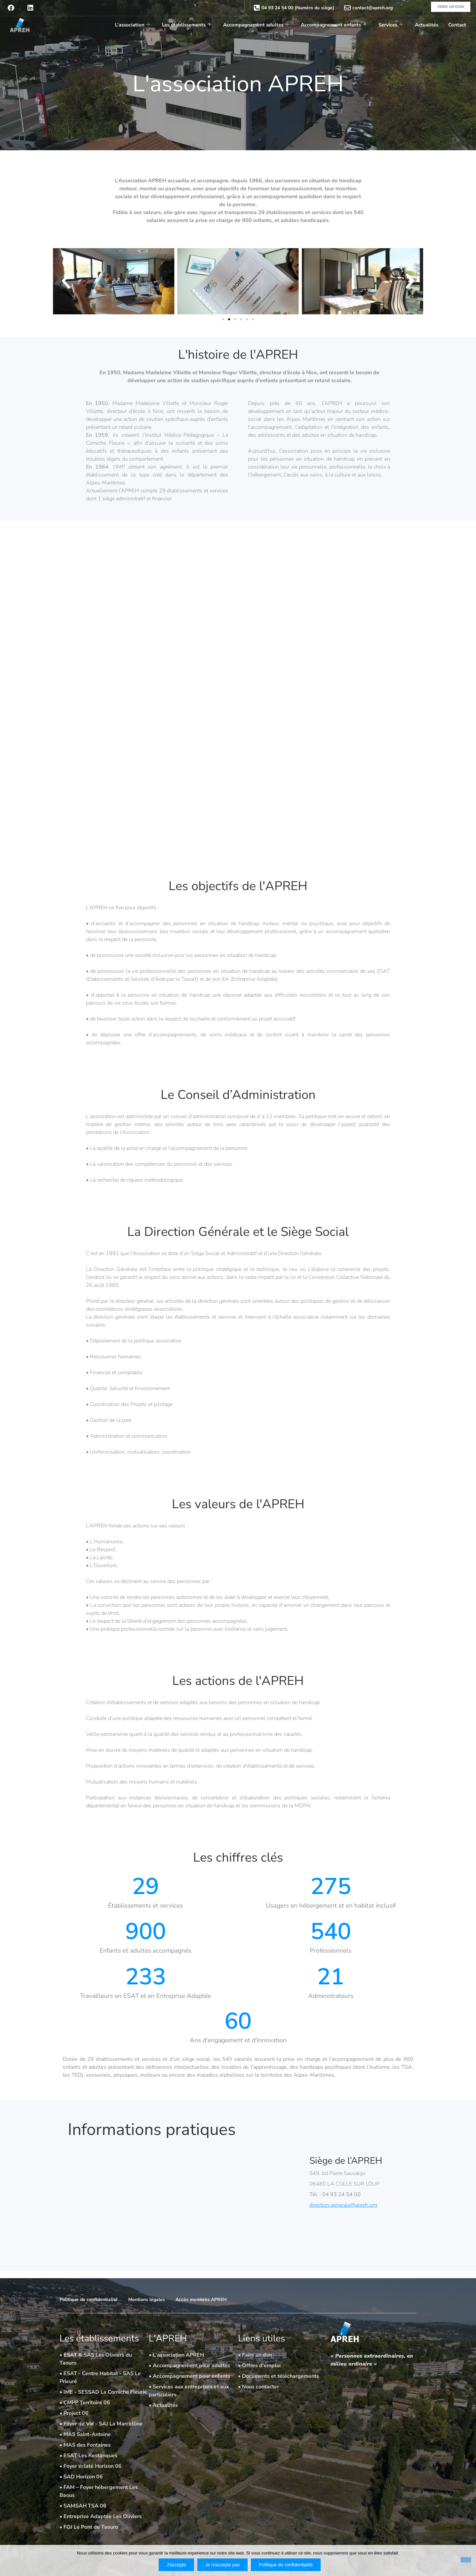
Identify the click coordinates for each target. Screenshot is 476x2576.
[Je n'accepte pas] (465, 2559)
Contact (457, 25)
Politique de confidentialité (286, 2564)
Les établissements (186, 25)
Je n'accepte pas (222, 2564)
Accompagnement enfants (334, 25)
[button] (66, 281)
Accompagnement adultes (256, 25)
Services (390, 25)
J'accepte (176, 2564)
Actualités (426, 25)
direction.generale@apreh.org (343, 2205)
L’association (132, 25)
